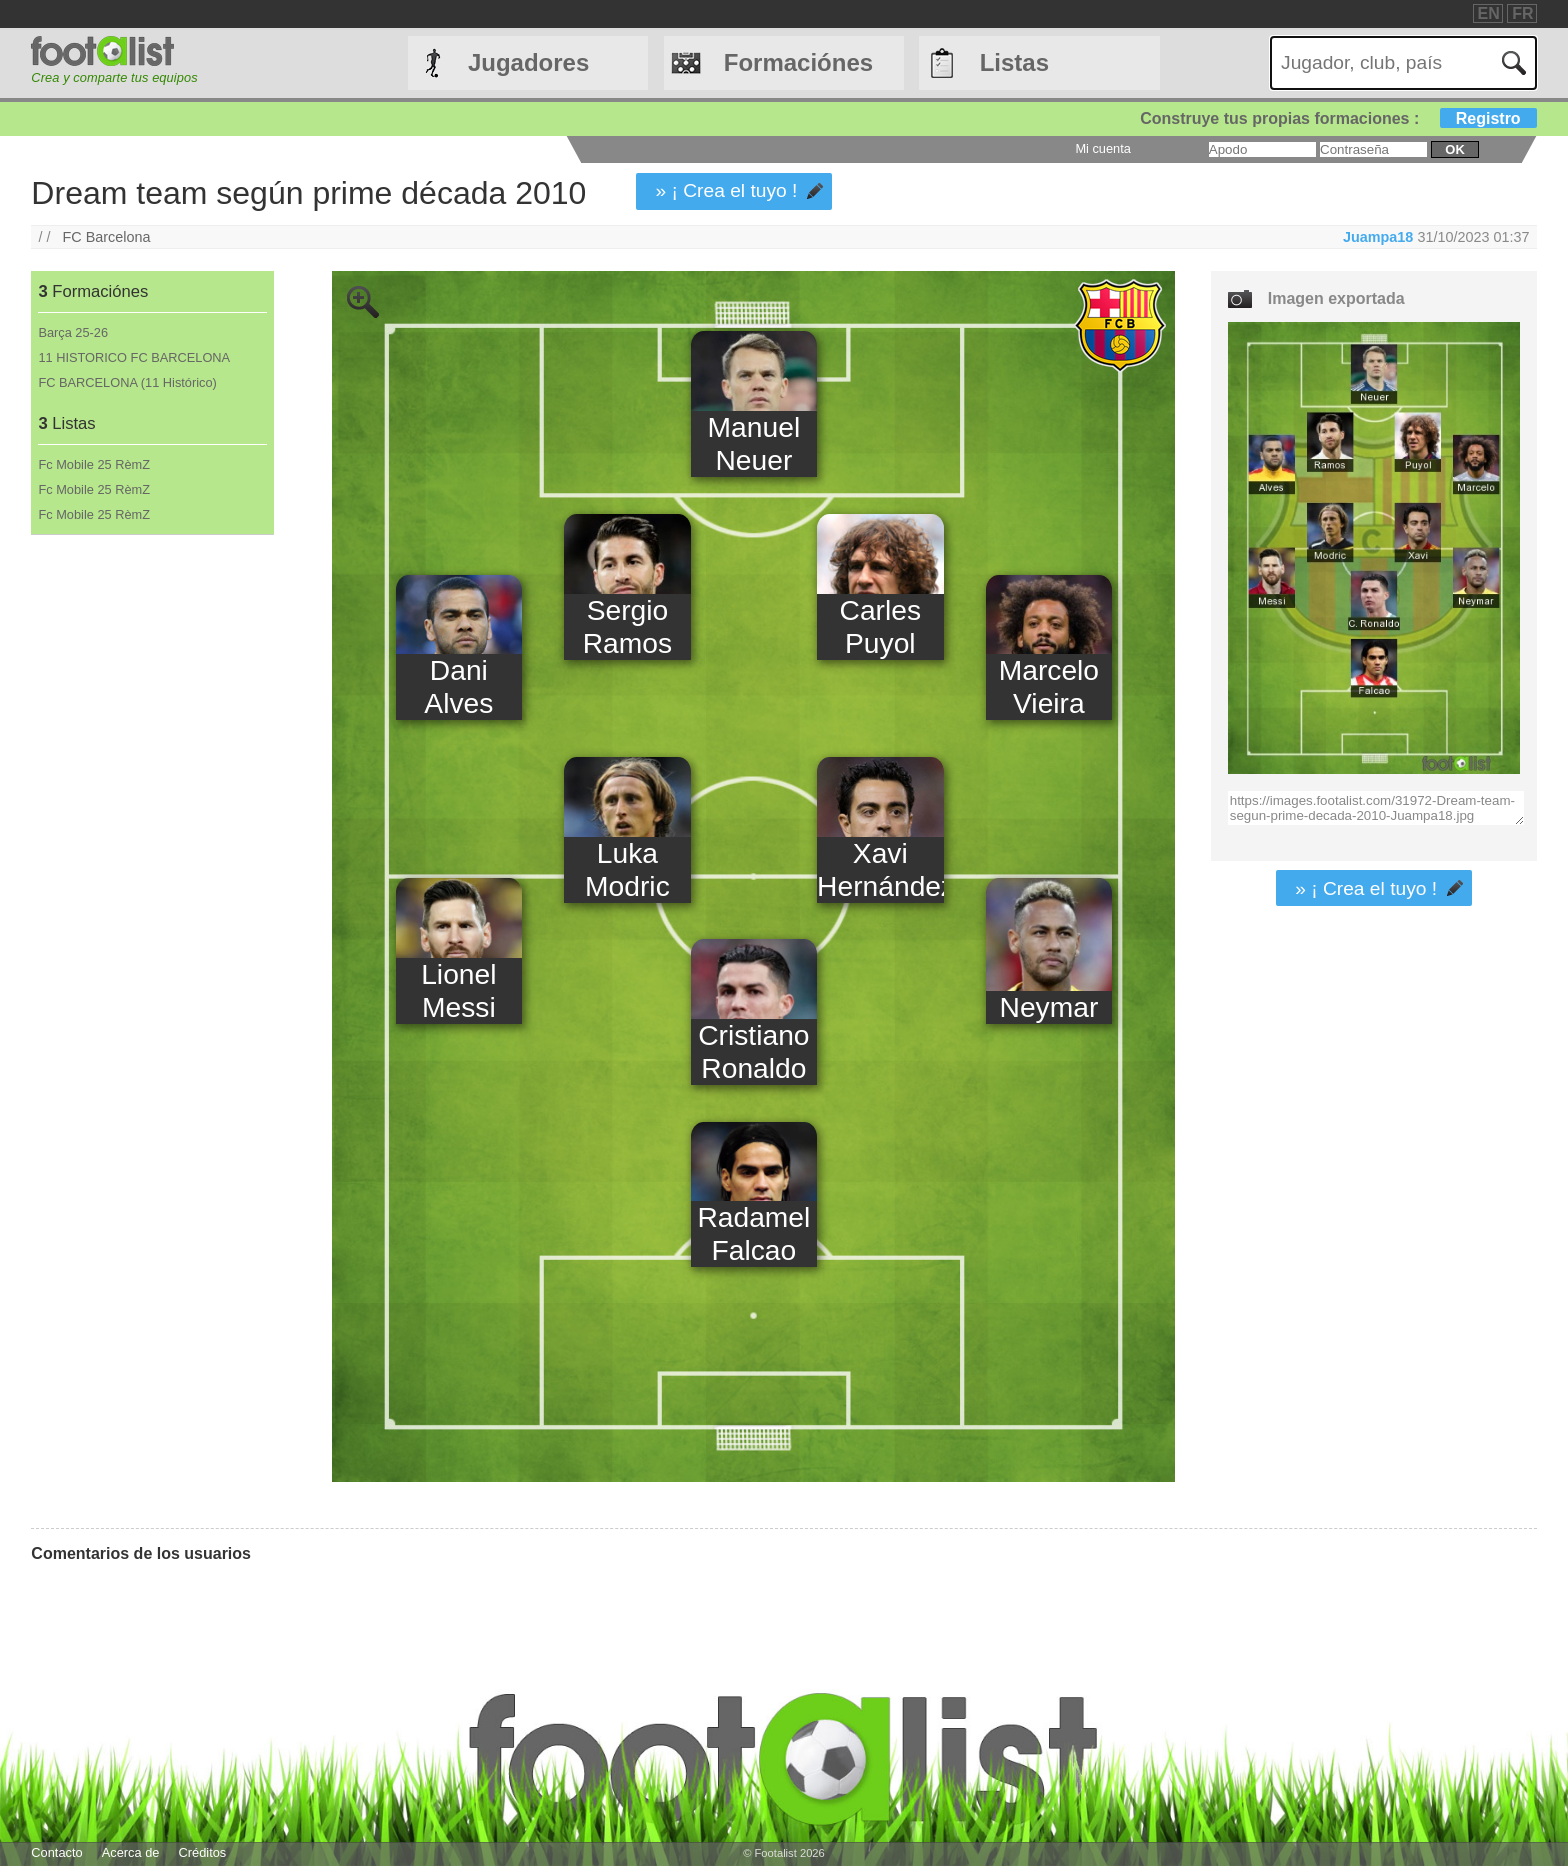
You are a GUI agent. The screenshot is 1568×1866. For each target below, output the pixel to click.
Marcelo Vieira (1049, 686)
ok (1454, 149)
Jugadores (528, 62)
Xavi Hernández (880, 869)
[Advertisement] (151, 867)
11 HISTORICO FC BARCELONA (134, 357)
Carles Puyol (881, 626)
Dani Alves (458, 686)
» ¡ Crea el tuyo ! (727, 190)
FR (1522, 13)
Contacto (56, 1852)
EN (1489, 13)
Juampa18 (1378, 237)
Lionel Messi (458, 990)
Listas (1014, 62)
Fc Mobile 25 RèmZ (94, 464)
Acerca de (131, 1852)
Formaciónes (798, 62)
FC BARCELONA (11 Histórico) (127, 382)
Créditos (203, 1852)
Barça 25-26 (73, 332)
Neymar (1049, 1007)
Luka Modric (627, 869)
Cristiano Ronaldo (753, 1051)
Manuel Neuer (754, 443)
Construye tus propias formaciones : (1338, 118)
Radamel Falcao (753, 1233)
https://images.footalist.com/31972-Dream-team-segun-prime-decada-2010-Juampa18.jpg (1376, 808)
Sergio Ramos (627, 626)
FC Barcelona (107, 237)
